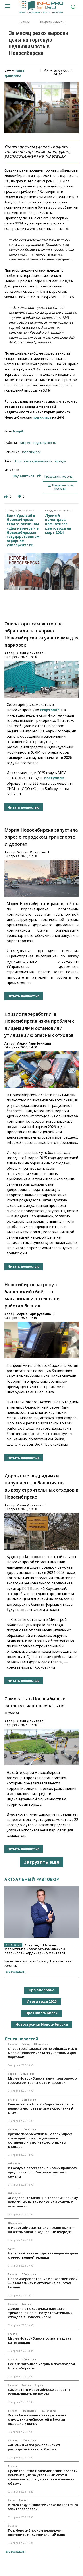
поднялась (42, 417)
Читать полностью (23, 807)
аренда (60, 461)
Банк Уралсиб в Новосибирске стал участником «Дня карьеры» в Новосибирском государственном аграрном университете (23, 530)
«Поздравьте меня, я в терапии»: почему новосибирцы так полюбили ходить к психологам (43, 2201)
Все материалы (15, 1971)
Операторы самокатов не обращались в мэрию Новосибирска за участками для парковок (42, 2052)
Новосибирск (31, 452)
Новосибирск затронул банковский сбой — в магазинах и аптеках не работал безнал (43, 2282)
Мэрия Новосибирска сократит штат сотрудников (39, 2340)
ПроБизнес (28, 2411)
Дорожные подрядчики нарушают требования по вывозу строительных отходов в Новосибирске (40, 2312)
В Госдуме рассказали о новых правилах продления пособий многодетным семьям (42, 2172)
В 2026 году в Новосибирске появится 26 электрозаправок (43, 2506)
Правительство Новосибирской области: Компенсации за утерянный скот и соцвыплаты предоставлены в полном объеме (43, 2477)
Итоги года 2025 (42, 2001)
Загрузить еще (41, 1862)
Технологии (48, 2411)
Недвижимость (52, 22)
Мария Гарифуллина (33, 1043)
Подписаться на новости (59, 487)
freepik (18, 431)
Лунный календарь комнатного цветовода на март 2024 (58, 524)
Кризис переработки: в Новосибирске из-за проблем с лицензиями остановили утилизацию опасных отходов (40, 2140)
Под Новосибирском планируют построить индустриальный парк (36, 2532)
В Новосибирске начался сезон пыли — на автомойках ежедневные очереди (41, 2229)
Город (25, 2044)
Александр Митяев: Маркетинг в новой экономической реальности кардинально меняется (34, 1949)
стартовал (50, 709)
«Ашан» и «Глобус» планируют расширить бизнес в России (34, 2447)
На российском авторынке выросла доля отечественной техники (43, 2255)
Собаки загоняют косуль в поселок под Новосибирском (41, 2366)
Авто (11, 2249)
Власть (12, 2100)
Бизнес (24, 22)
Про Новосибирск (41, 2012)
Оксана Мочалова (31, 852)
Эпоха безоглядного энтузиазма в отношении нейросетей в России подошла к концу (37, 2419)
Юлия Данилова (30, 653)
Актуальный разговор (31, 1879)
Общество (41, 2044)
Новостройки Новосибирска (41, 2024)
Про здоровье (41, 1990)
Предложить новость (58, 476)
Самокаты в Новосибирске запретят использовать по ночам (34, 1706)
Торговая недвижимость (33, 461)
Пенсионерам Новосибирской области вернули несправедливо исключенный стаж (41, 2108)
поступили (54, 778)
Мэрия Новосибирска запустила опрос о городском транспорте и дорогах (41, 837)
